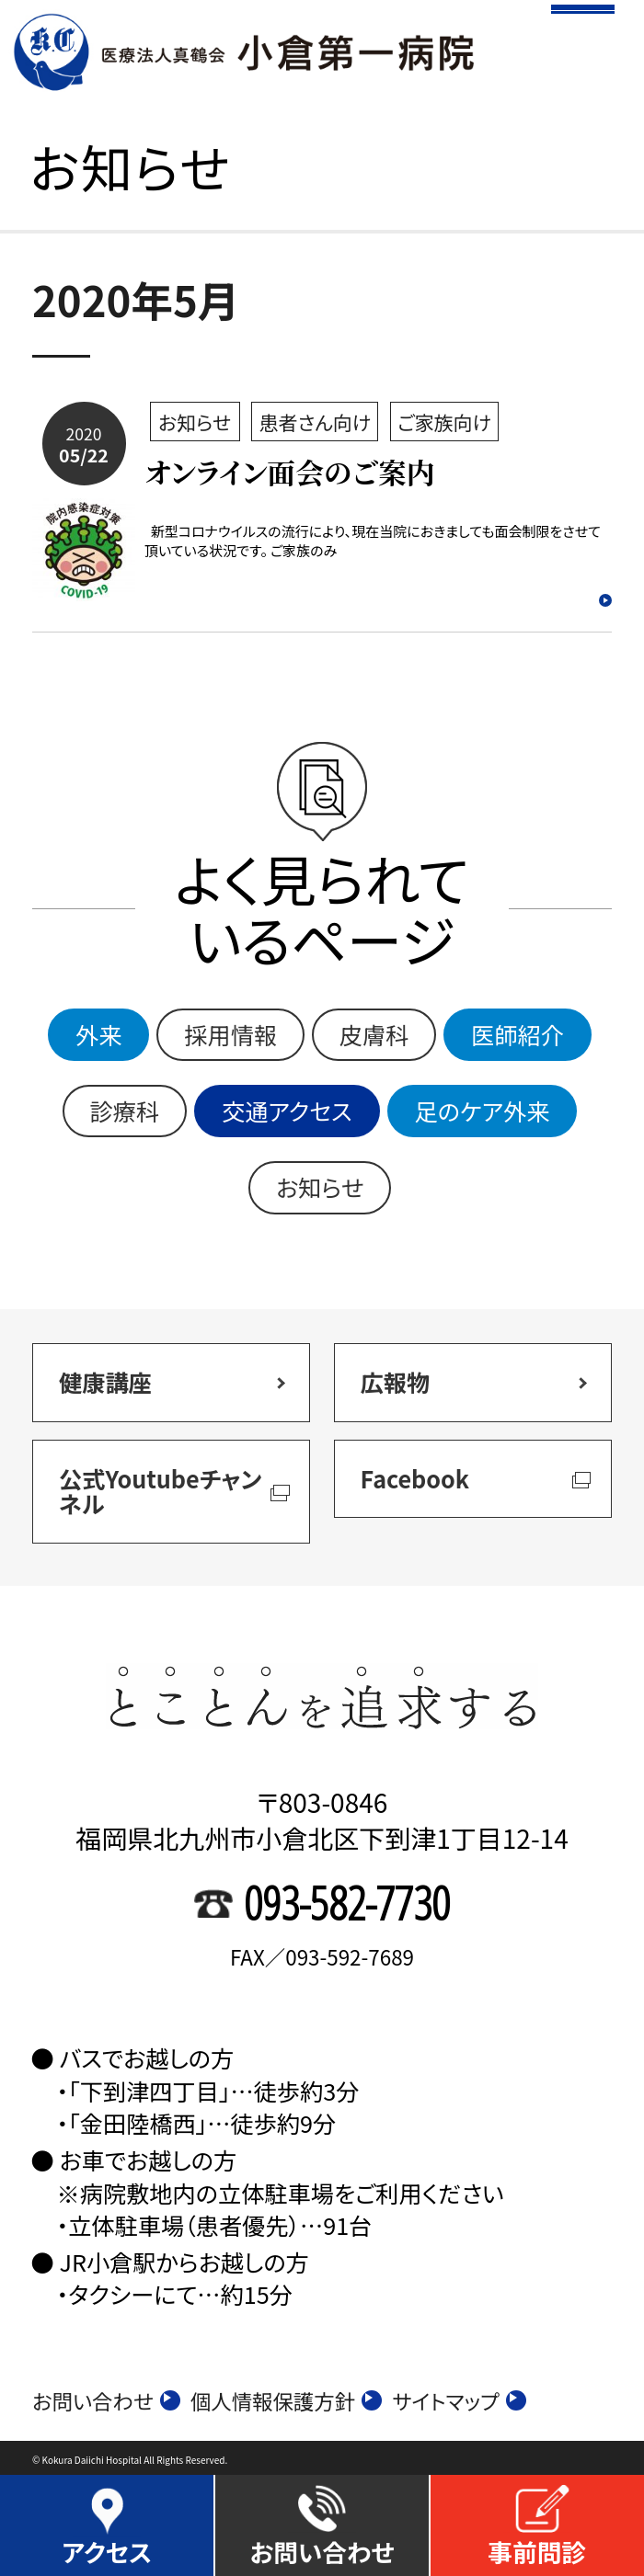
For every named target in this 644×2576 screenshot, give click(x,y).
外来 (98, 1034)
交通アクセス (287, 1110)
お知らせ (319, 1186)
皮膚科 (374, 1034)
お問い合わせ (106, 2401)
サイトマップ (459, 2401)
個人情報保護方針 (286, 2401)
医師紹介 (517, 1034)
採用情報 (230, 1034)
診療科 (125, 1110)
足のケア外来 (482, 1110)
